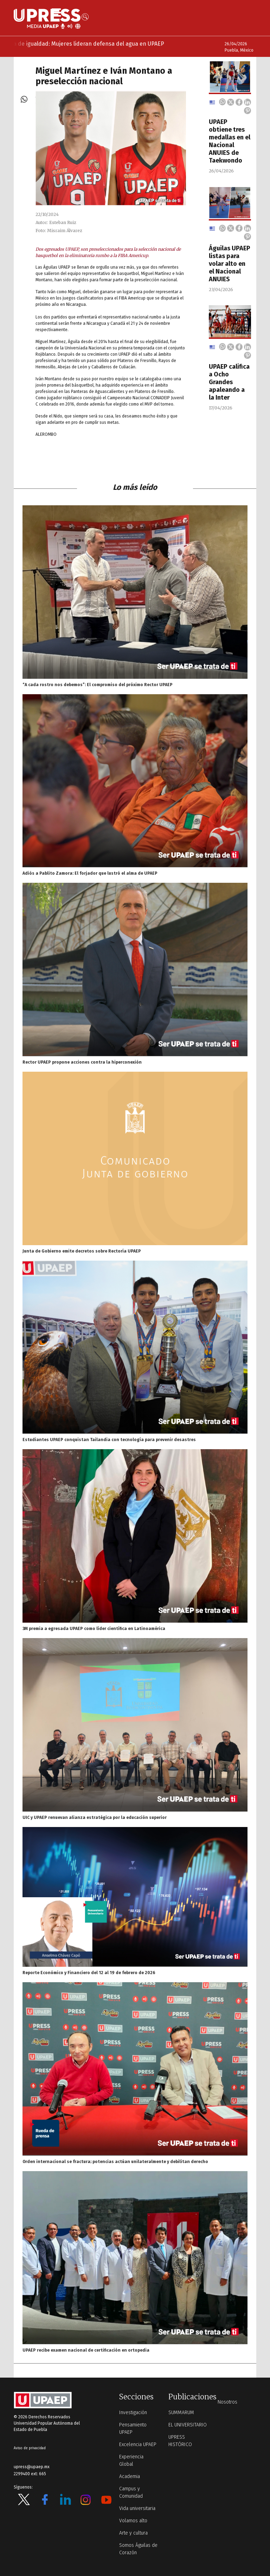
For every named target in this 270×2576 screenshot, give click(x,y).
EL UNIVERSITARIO (187, 2425)
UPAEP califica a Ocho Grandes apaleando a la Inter (229, 382)
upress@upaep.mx (32, 2466)
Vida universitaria (137, 2508)
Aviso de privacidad (30, 2448)
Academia (129, 2476)
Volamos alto (133, 2521)
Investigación (133, 2413)
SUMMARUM (181, 2413)
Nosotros (227, 2402)
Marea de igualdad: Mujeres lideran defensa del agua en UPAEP (92, 43)
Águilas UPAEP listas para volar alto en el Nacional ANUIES (229, 263)
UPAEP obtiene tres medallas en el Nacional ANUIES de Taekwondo (229, 141)
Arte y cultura (133, 2533)
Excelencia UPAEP (137, 2444)
